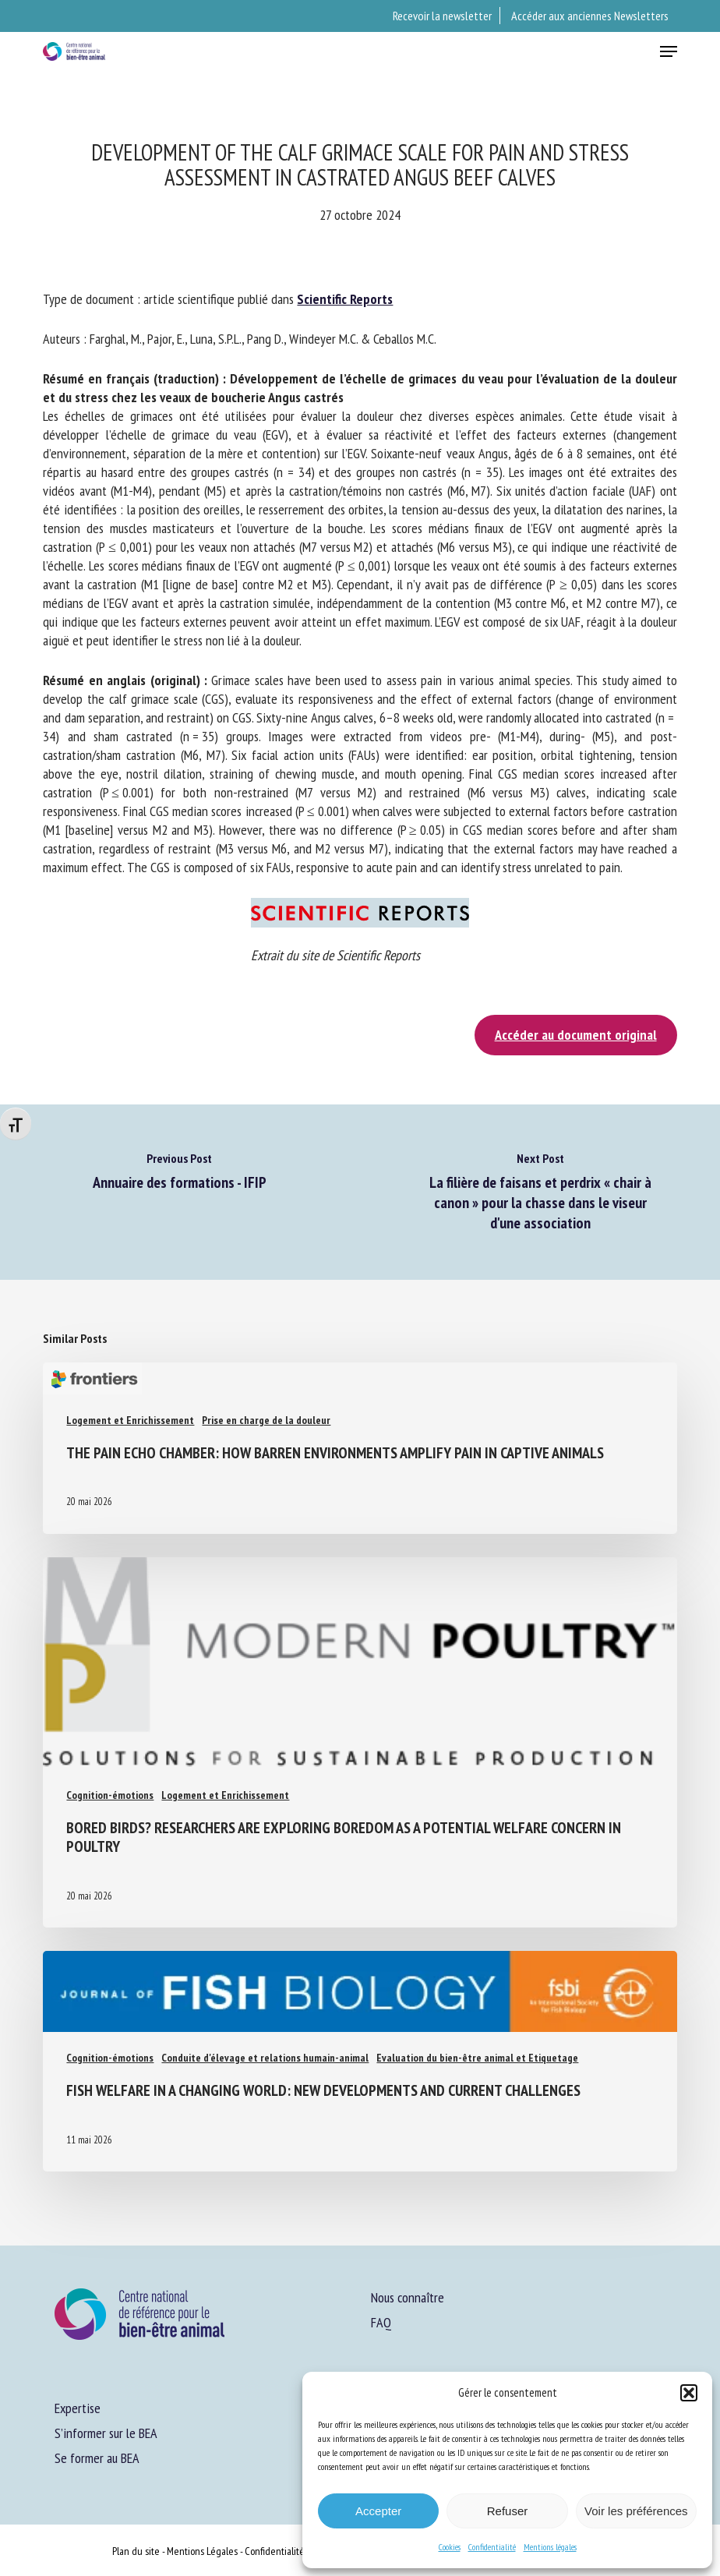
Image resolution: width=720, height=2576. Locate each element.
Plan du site (136, 2551)
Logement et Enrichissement (130, 1420)
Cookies (450, 2547)
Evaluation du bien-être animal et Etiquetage (477, 2058)
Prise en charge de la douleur (266, 1420)
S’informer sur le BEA (106, 2433)
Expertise (78, 2408)
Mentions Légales (202, 2551)
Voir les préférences (636, 2511)
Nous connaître (407, 2297)
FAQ (381, 2322)
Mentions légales (550, 2547)
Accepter (378, 2511)
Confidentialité (492, 2547)
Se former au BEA (97, 2458)
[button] (689, 2393)
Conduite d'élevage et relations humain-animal (265, 2058)
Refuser (507, 2511)
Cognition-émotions (110, 1795)
